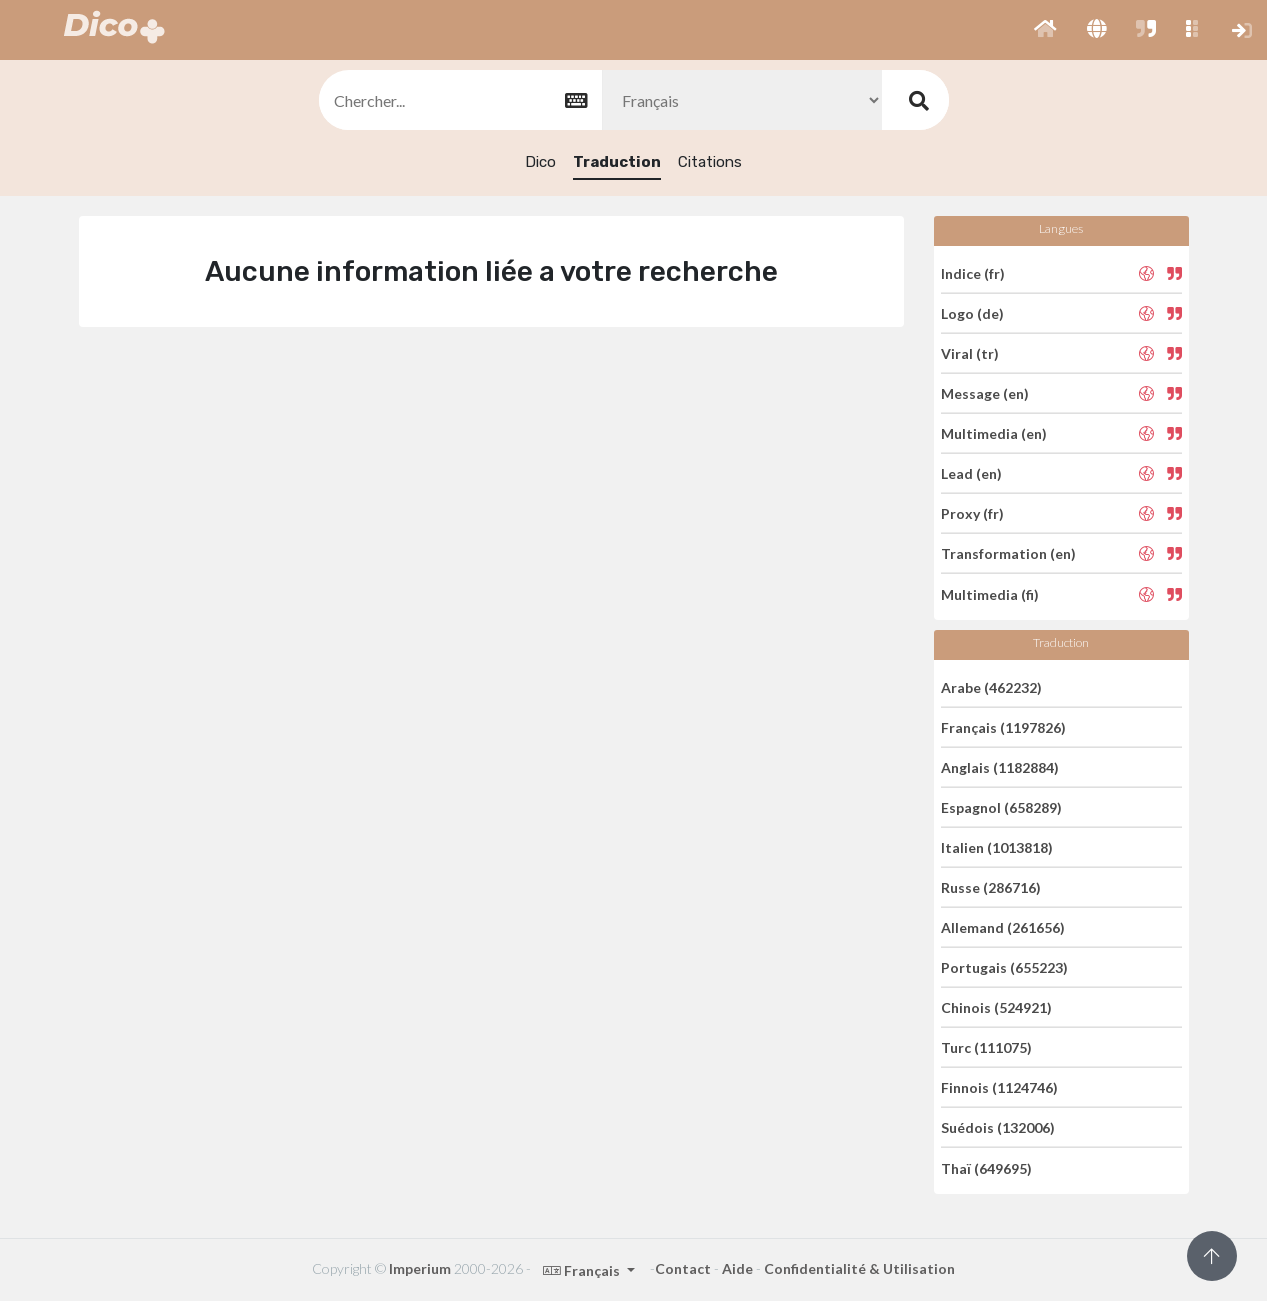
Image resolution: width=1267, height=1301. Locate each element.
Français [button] (583, 1270)
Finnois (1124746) (999, 1087)
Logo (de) (972, 313)
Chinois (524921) (996, 1007)
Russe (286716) (991, 887)
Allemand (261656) (1003, 927)
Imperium (420, 1268)
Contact (683, 1268)
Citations (710, 162)
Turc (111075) (986, 1047)
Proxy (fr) (972, 513)
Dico (540, 162)
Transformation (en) (1008, 553)
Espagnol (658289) (1001, 807)
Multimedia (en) (994, 433)
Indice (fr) (973, 272)
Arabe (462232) (991, 686)
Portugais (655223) (1004, 967)
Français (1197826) (1003, 727)
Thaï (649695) (986, 1167)
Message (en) (985, 393)
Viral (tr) (970, 353)
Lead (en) (971, 473)
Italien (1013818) (997, 847)
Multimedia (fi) (990, 593)
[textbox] (459, 100)
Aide (737, 1268)
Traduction (617, 162)
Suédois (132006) (998, 1127)
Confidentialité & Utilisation (859, 1268)
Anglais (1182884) (1000, 767)
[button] (1045, 30)
